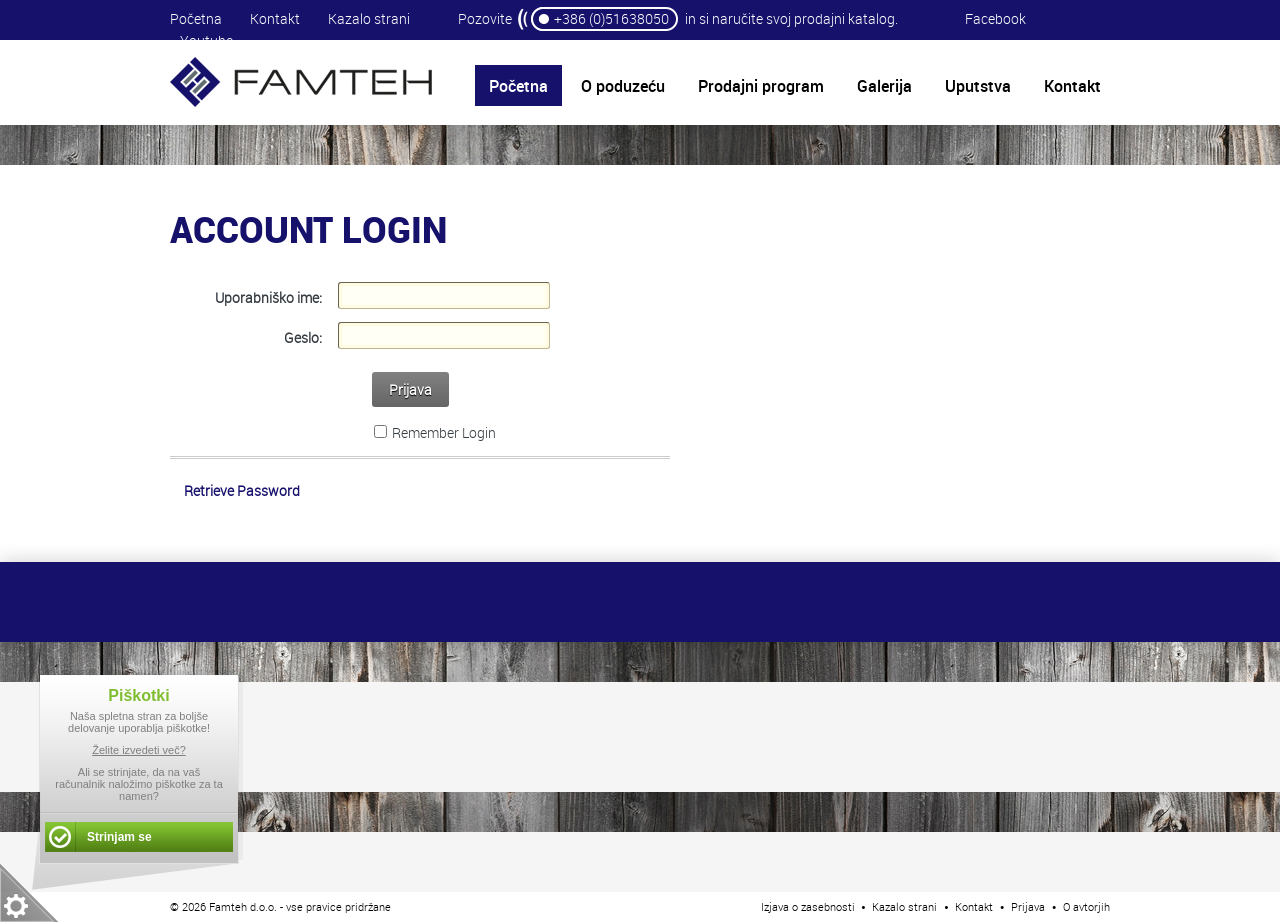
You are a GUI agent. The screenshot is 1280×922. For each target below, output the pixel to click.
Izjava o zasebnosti (808, 906)
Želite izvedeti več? (139, 750)
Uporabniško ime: (268, 297)
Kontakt (275, 18)
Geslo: (303, 337)
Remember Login (444, 432)
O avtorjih (1086, 906)
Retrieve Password (242, 490)
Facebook (995, 18)
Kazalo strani (369, 18)
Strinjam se (119, 837)
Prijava (410, 389)
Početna (196, 18)
